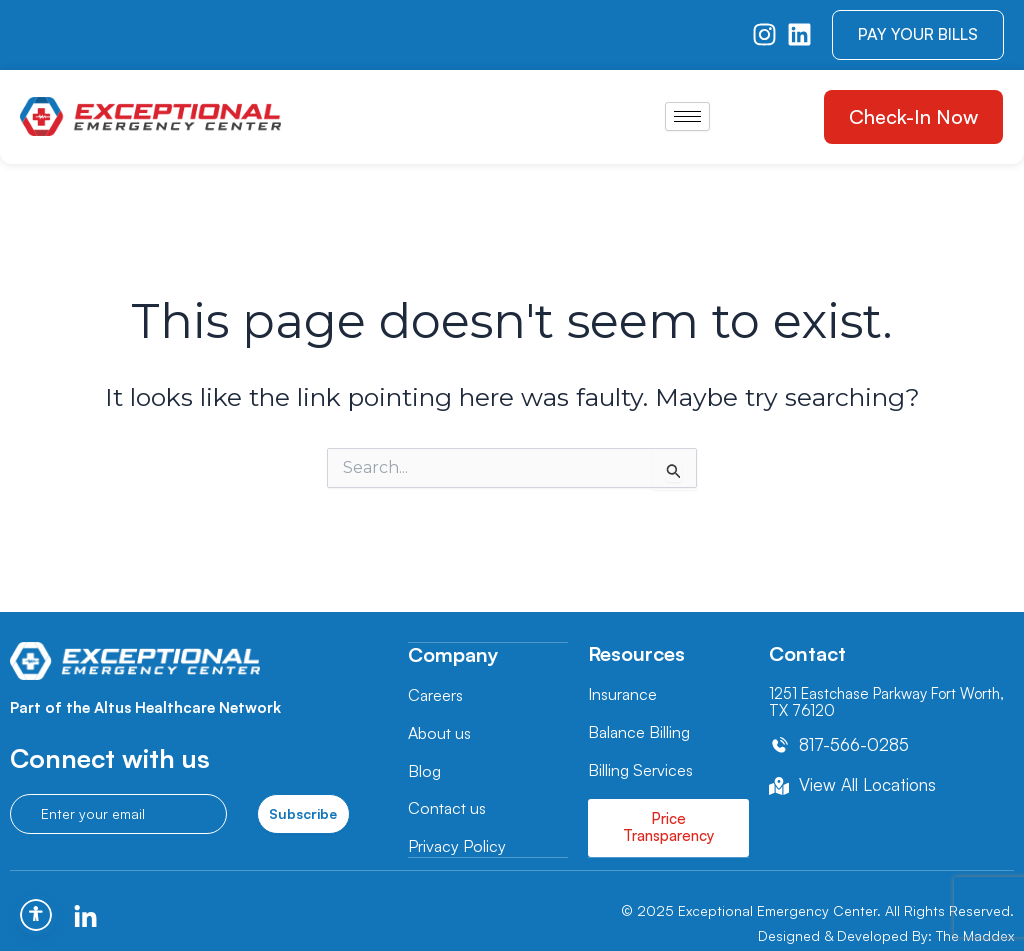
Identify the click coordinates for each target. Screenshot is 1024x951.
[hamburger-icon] (687, 116)
